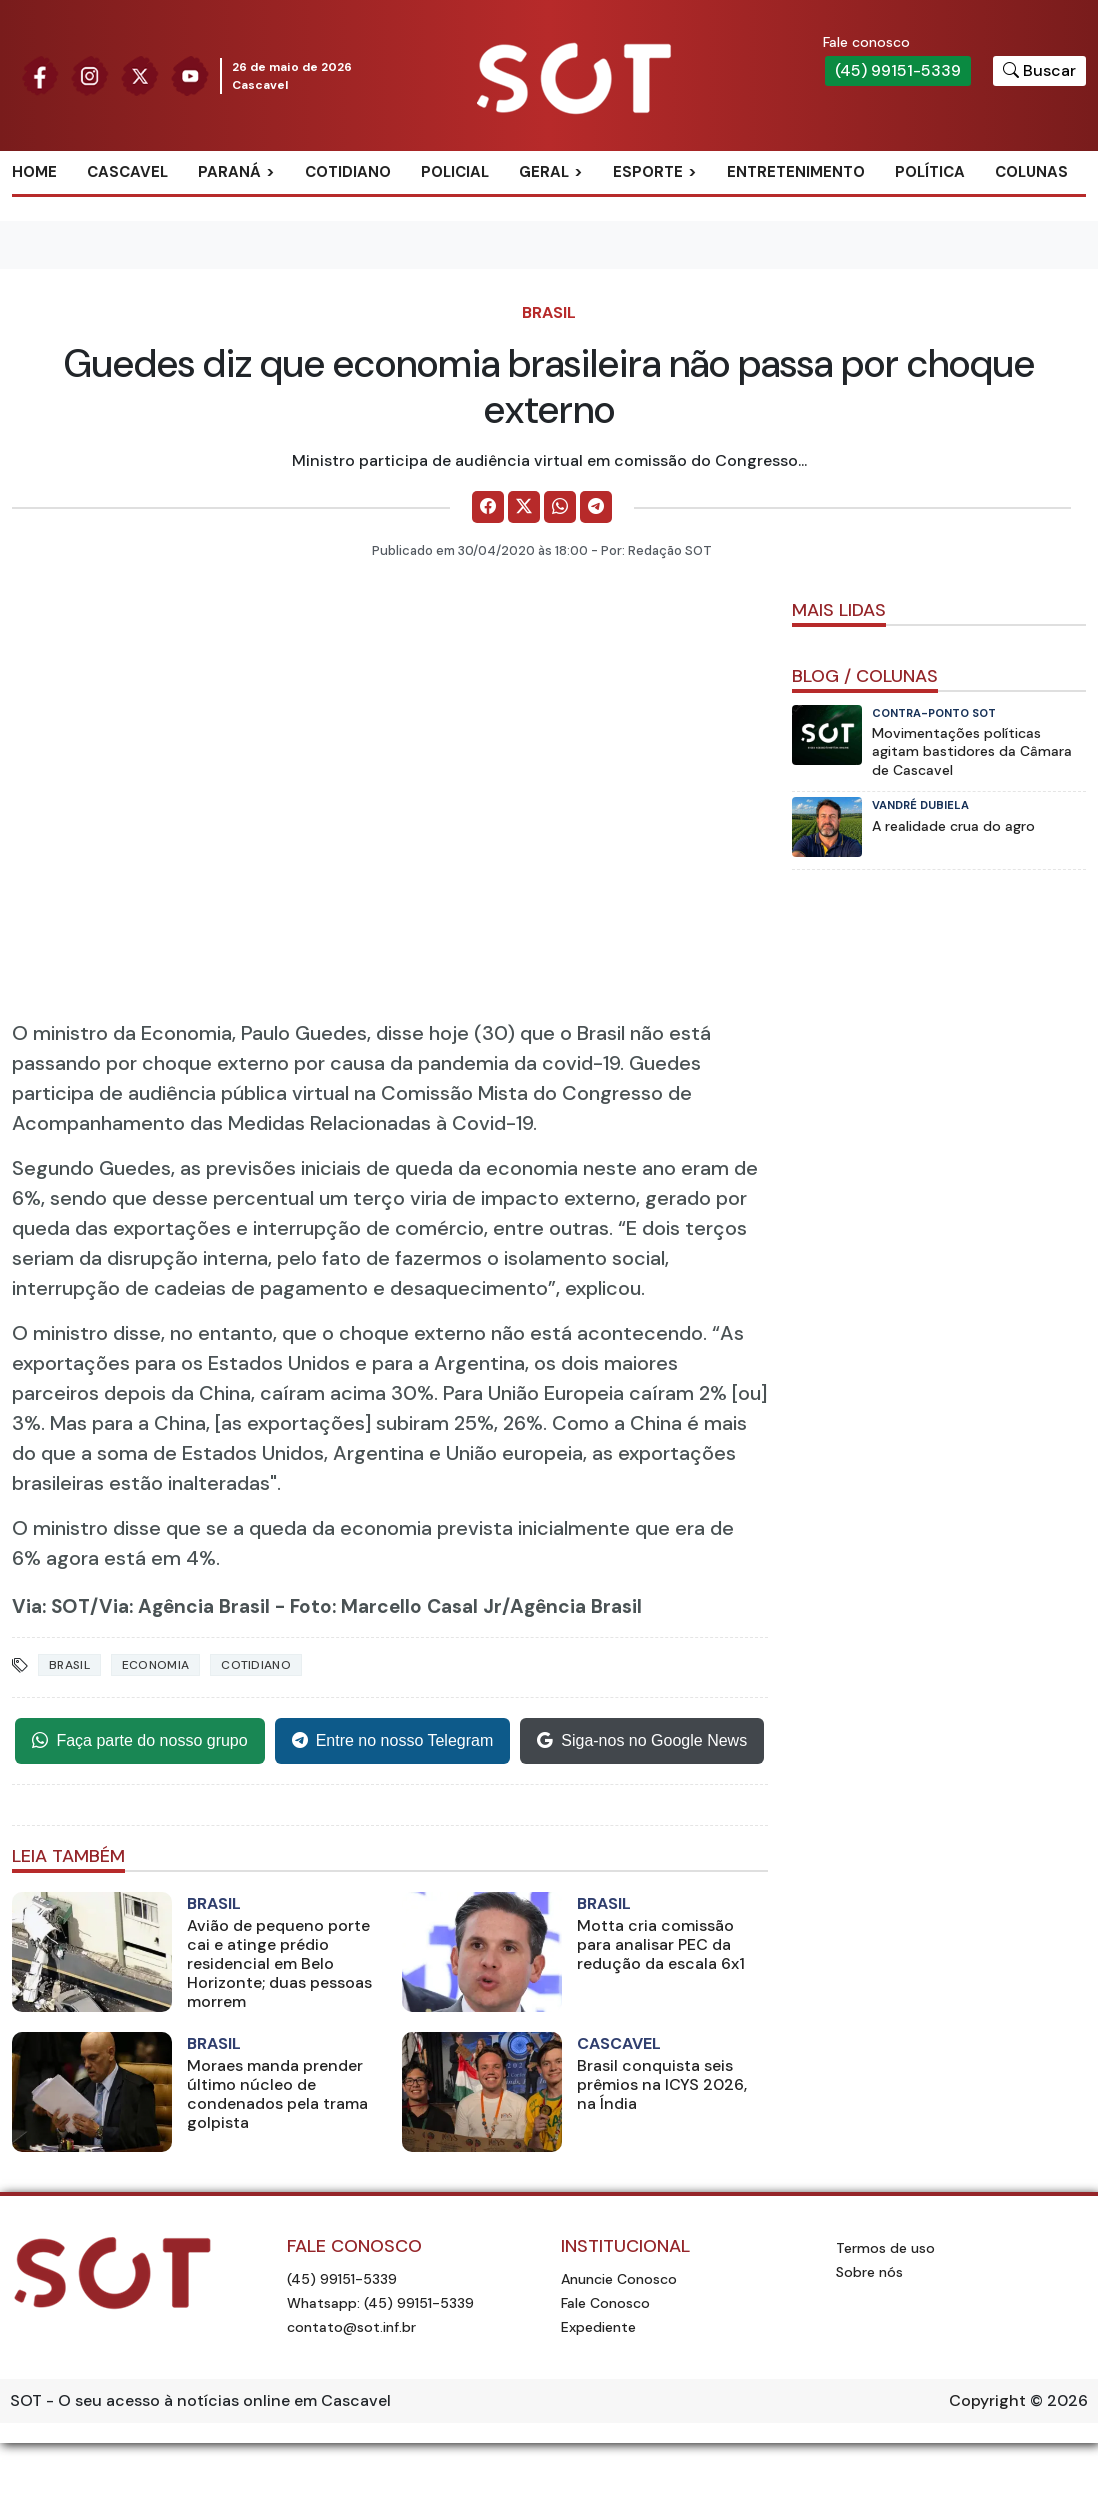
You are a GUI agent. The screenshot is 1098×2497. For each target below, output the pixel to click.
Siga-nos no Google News (642, 1741)
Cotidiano (348, 172)
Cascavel (127, 172)
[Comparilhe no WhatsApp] (560, 507)
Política (930, 172)
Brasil (549, 312)
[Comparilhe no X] (524, 507)
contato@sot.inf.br (351, 2327)
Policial (455, 172)
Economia (155, 1665)
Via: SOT (51, 1606)
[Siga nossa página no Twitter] (140, 74)
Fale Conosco (605, 2303)
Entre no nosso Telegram (393, 1741)
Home (34, 172)
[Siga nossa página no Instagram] (90, 74)
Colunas (1031, 172)
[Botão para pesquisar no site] (1039, 71)
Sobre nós (869, 2272)
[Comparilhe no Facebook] (488, 507)
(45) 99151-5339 (898, 70)
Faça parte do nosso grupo (139, 1741)
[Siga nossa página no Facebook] (40, 74)
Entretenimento (796, 172)
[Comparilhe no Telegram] (596, 507)
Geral (544, 172)
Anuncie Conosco (619, 2279)
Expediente (598, 2327)
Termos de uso (885, 2248)
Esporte (648, 172)
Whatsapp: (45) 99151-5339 (380, 2303)
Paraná (229, 172)
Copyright (987, 2400)
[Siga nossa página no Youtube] (190, 74)
